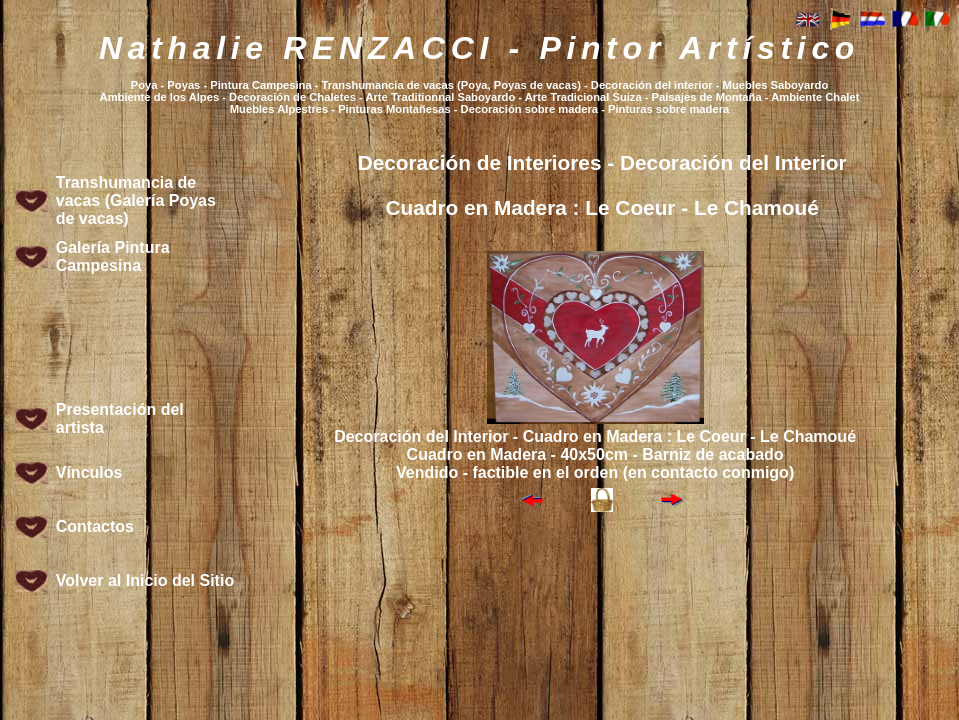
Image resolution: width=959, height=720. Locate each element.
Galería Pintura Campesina (113, 256)
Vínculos (89, 472)
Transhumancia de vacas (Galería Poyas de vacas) (136, 200)
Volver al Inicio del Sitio (145, 580)
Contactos (95, 526)
